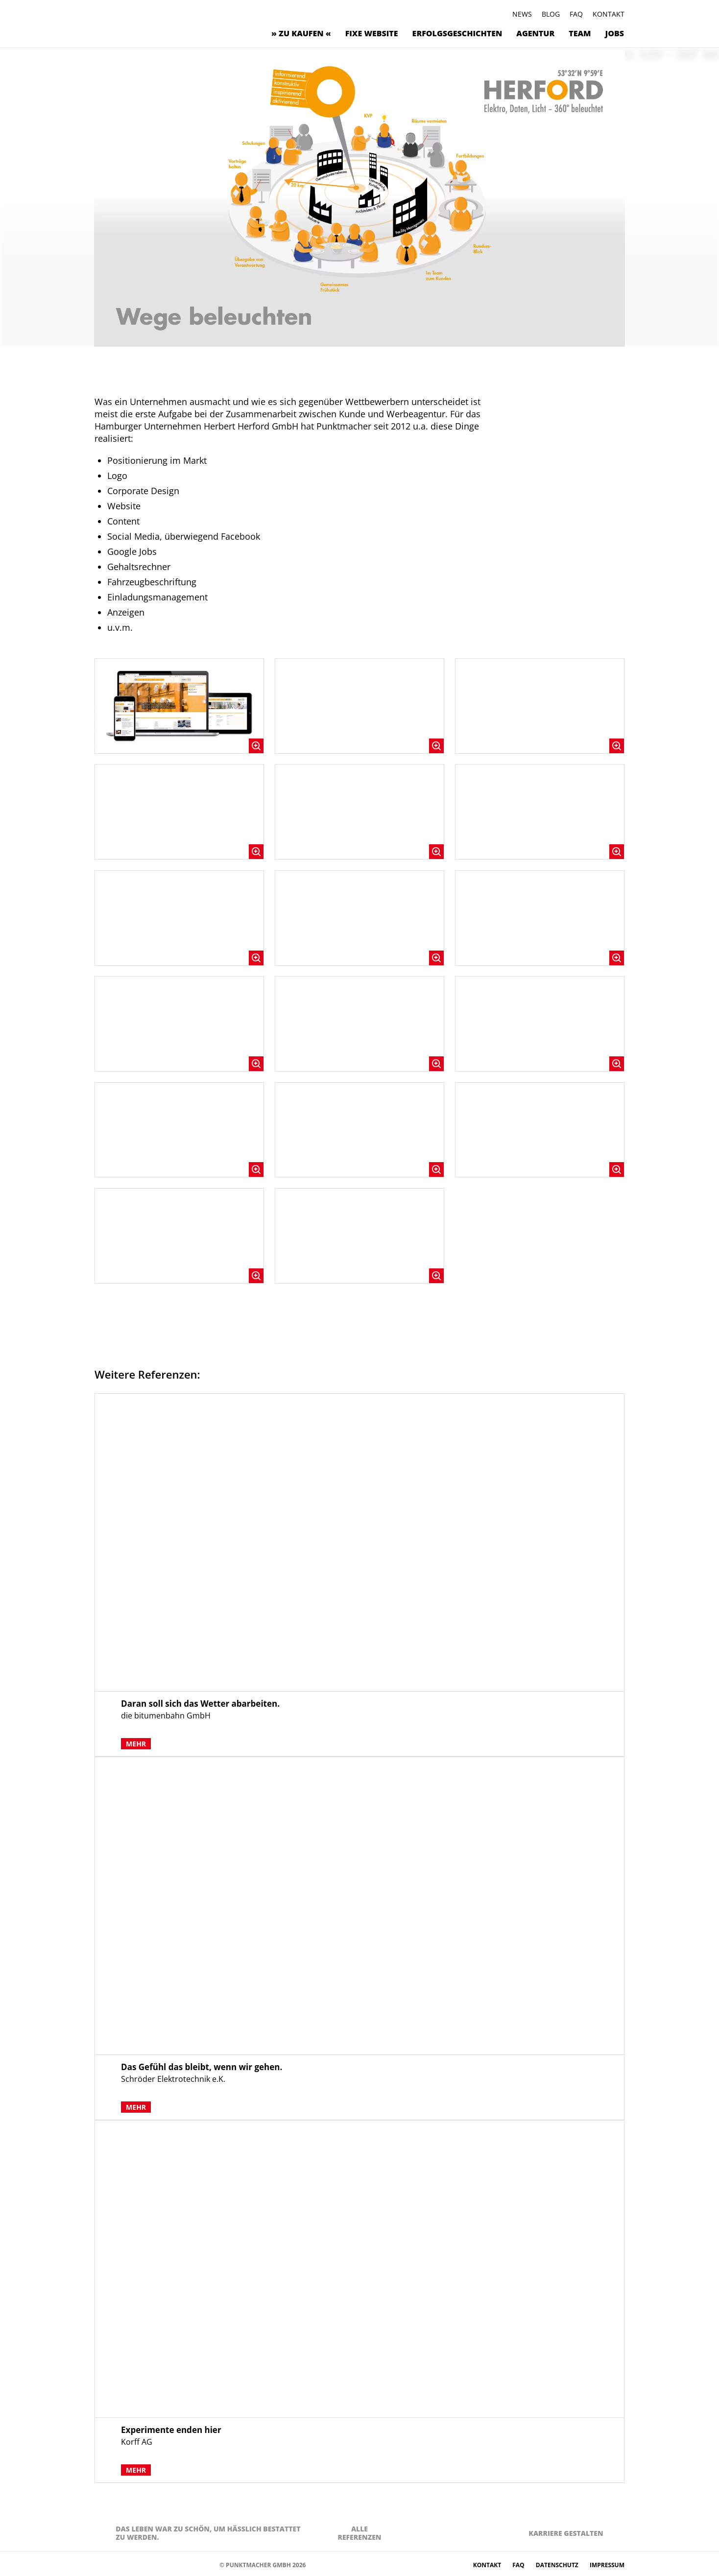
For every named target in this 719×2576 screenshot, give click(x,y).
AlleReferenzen (359, 2533)
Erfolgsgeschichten (457, 33)
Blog (551, 14)
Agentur (535, 33)
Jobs (614, 33)
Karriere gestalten (565, 2533)
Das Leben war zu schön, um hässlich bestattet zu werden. (208, 2533)
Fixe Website (371, 33)
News (522, 14)
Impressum (607, 2565)
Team (580, 33)
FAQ (576, 14)
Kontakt (608, 14)
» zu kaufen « (301, 33)
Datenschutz (558, 2565)
